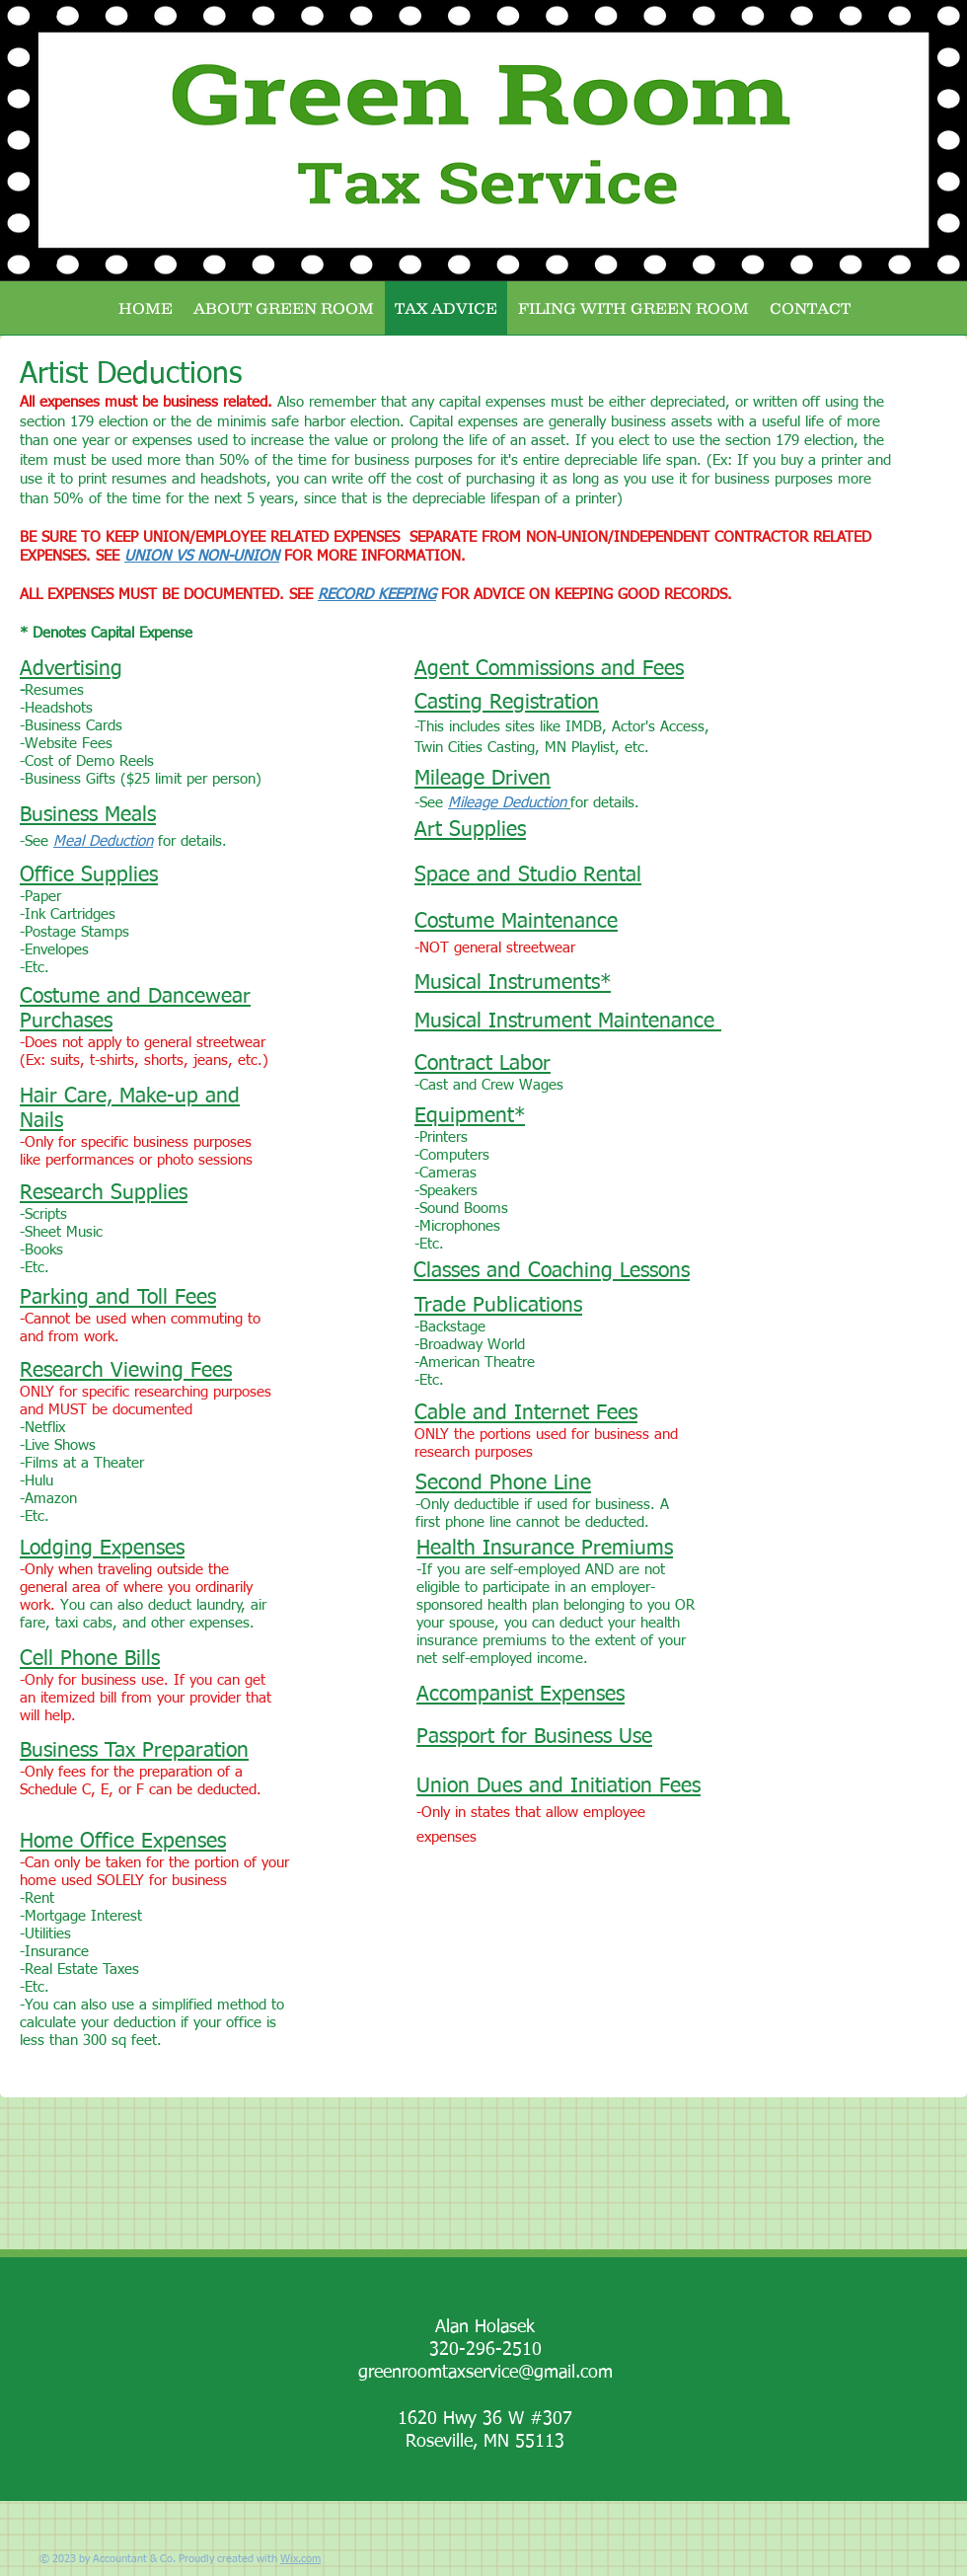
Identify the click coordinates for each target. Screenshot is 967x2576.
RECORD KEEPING (377, 594)
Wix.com (300, 2558)
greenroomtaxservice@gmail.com (485, 2373)
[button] (633, 308)
